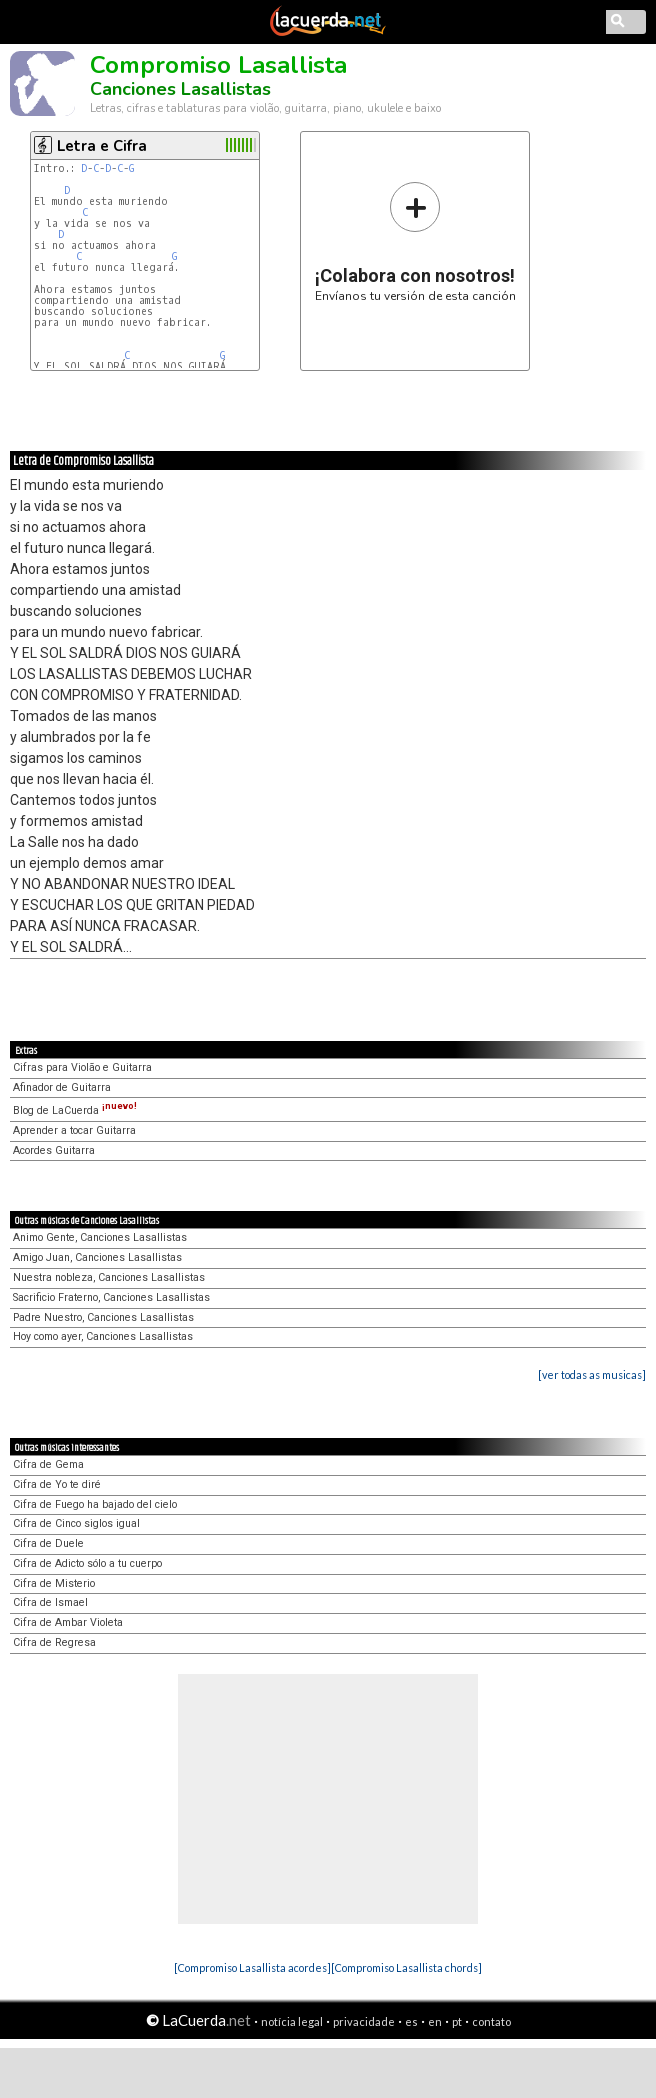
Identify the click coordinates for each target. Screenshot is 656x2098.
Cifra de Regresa (54, 1642)
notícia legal (292, 2021)
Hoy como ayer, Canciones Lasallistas (103, 1336)
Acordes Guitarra (54, 1150)
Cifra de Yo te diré (57, 1484)
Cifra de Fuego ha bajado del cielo (95, 1504)
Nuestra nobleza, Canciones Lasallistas (109, 1277)
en (435, 2021)
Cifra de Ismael (50, 1602)
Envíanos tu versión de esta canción (415, 241)
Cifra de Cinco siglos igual (76, 1523)
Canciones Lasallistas (180, 89)
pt (457, 2021)
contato (491, 2021)
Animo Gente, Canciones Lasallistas (100, 1237)
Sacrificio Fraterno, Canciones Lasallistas (111, 1297)
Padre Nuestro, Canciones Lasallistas (103, 1317)
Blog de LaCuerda (75, 1110)
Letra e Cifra (102, 146)
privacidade (364, 2021)
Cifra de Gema (48, 1464)
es (411, 2021)
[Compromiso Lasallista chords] (406, 1967)
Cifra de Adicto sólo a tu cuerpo (87, 1563)
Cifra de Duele (48, 1543)
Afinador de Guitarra (62, 1087)
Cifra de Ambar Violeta (68, 1622)
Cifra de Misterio (54, 1583)
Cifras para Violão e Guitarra (82, 1067)
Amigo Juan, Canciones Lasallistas (97, 1257)
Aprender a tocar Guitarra (74, 1130)
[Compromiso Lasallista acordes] (252, 1967)
